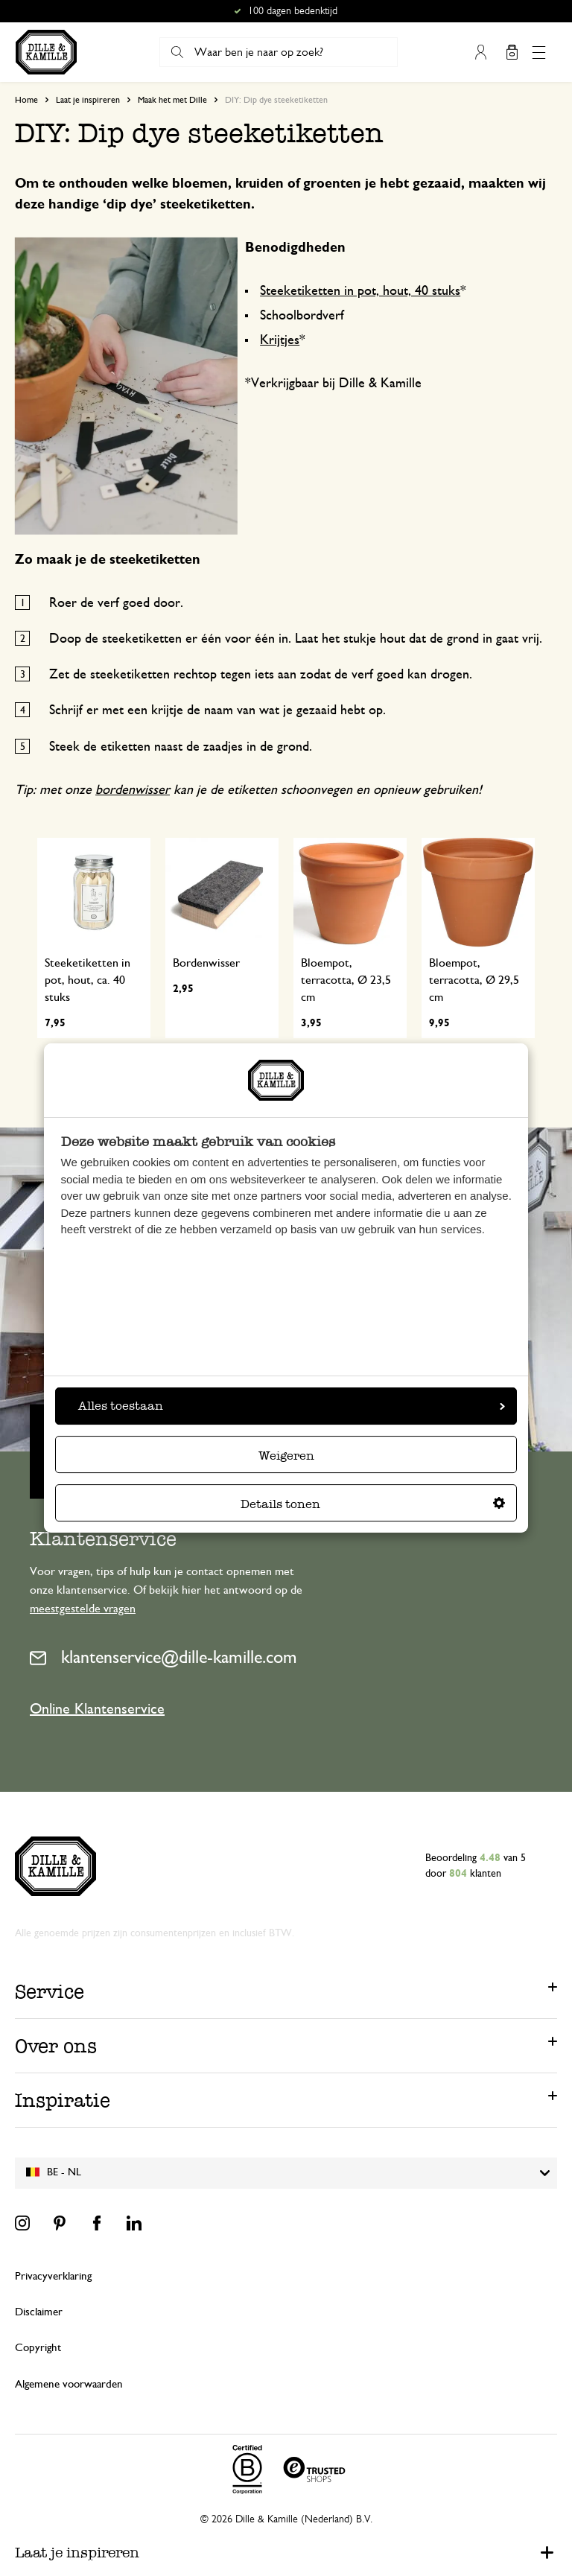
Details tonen (373, 1504)
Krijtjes (279, 340)
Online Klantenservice (97, 1709)
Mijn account (480, 52)
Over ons (56, 2046)
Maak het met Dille (172, 99)
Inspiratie (62, 2100)
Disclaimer (39, 2312)
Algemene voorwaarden (69, 2384)
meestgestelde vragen (83, 1609)
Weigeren (286, 1455)
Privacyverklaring (53, 2276)
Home (26, 99)
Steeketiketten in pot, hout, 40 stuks (360, 291)
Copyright (38, 2347)
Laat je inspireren (88, 99)
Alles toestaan (291, 1406)
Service (49, 1991)
